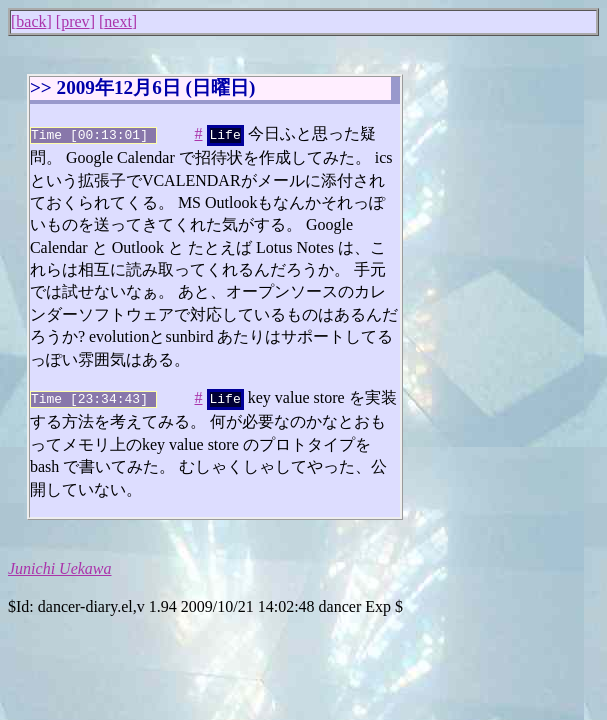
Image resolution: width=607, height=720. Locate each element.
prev (75, 21)
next (118, 21)
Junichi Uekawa (60, 564)
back (31, 21)
